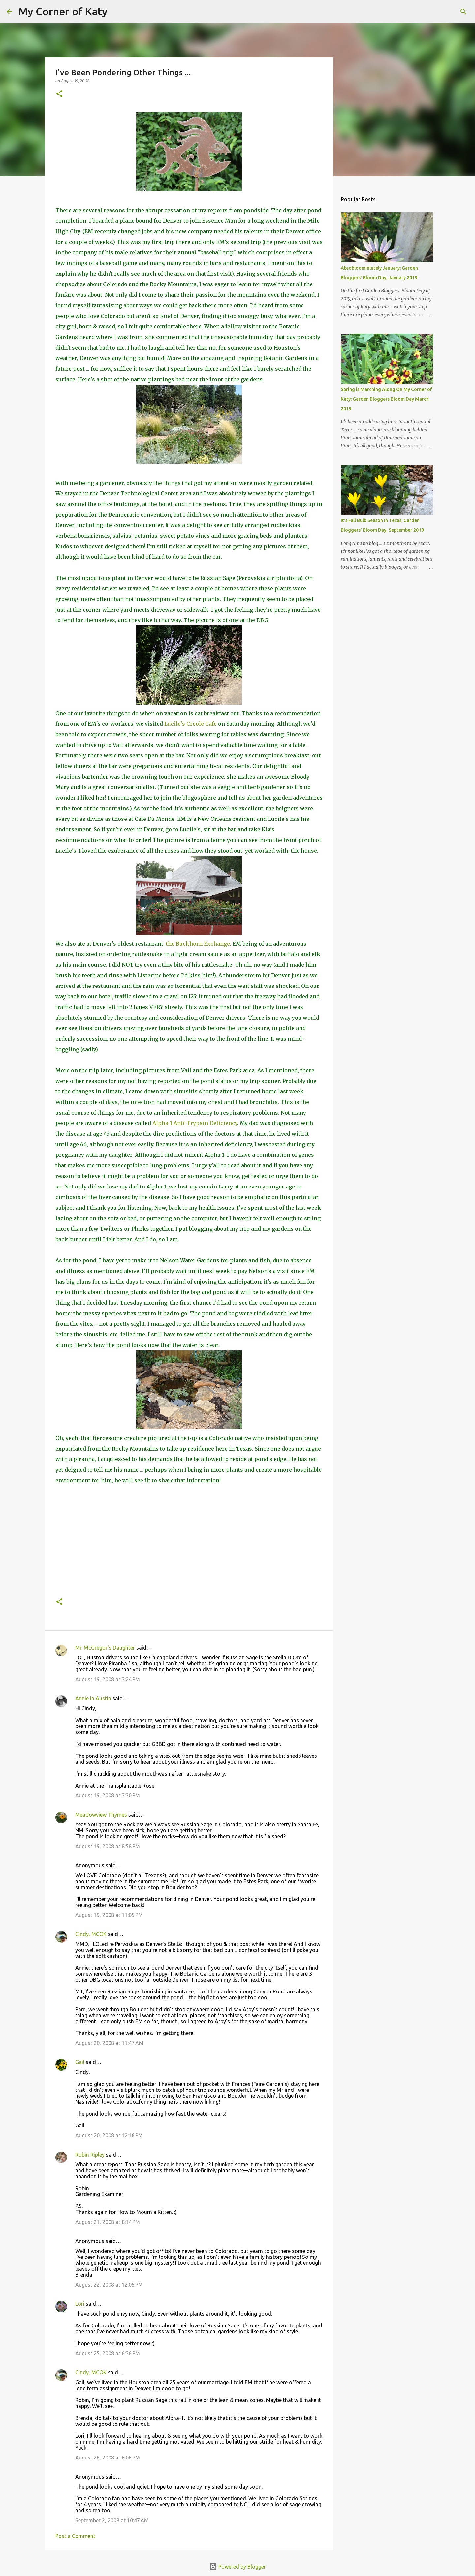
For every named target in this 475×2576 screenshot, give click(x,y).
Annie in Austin (93, 1698)
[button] (59, 94)
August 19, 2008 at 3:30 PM (107, 1795)
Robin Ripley (90, 2155)
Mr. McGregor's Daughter (105, 1648)
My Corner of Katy (63, 11)
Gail (79, 2062)
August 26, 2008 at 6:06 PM (107, 2457)
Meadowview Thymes (101, 1815)
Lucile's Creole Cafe (191, 723)
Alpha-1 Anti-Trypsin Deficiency (194, 1123)
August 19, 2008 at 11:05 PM (109, 1915)
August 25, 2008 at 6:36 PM (107, 2353)
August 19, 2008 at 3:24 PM (107, 1679)
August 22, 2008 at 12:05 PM (109, 2285)
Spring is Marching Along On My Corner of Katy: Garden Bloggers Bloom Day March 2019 (386, 399)
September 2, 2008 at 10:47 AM (112, 2520)
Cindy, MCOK (91, 1934)
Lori (79, 2304)
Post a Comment (75, 2536)
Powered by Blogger (237, 2567)
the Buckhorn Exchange (198, 943)
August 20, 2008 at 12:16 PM (109, 2135)
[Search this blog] (435, 11)
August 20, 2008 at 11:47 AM (109, 2043)
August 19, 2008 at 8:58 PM (107, 1846)
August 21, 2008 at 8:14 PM (107, 2222)
